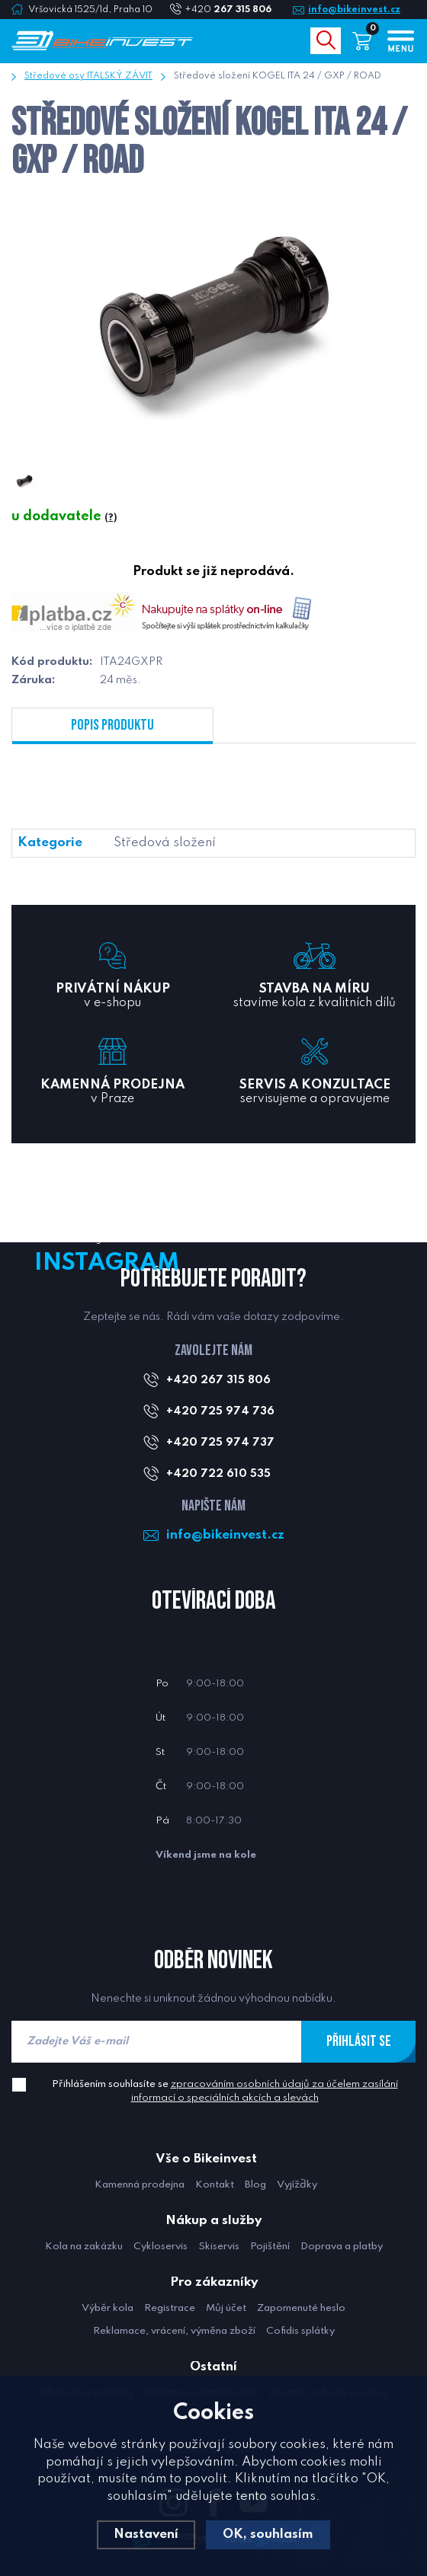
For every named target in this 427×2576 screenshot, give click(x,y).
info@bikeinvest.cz (354, 9)
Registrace (169, 2308)
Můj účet (226, 2308)
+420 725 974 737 (220, 1442)
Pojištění (270, 2247)
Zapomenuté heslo (301, 2308)
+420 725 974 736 (220, 1411)
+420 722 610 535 (218, 1474)
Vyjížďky (297, 2185)
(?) (110, 518)
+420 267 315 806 (218, 1380)
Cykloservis (160, 2247)
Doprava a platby (341, 2247)
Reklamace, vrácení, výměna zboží (174, 2331)
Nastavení (146, 2534)
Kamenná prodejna (140, 2185)
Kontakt (214, 2185)
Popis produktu (112, 725)
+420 (234, 9)
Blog (255, 2185)
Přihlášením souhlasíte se (225, 2091)
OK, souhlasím (268, 2534)
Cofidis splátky (300, 2331)
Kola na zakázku (84, 2247)
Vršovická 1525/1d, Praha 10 (90, 9)
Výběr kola (107, 2308)
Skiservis (218, 2247)
